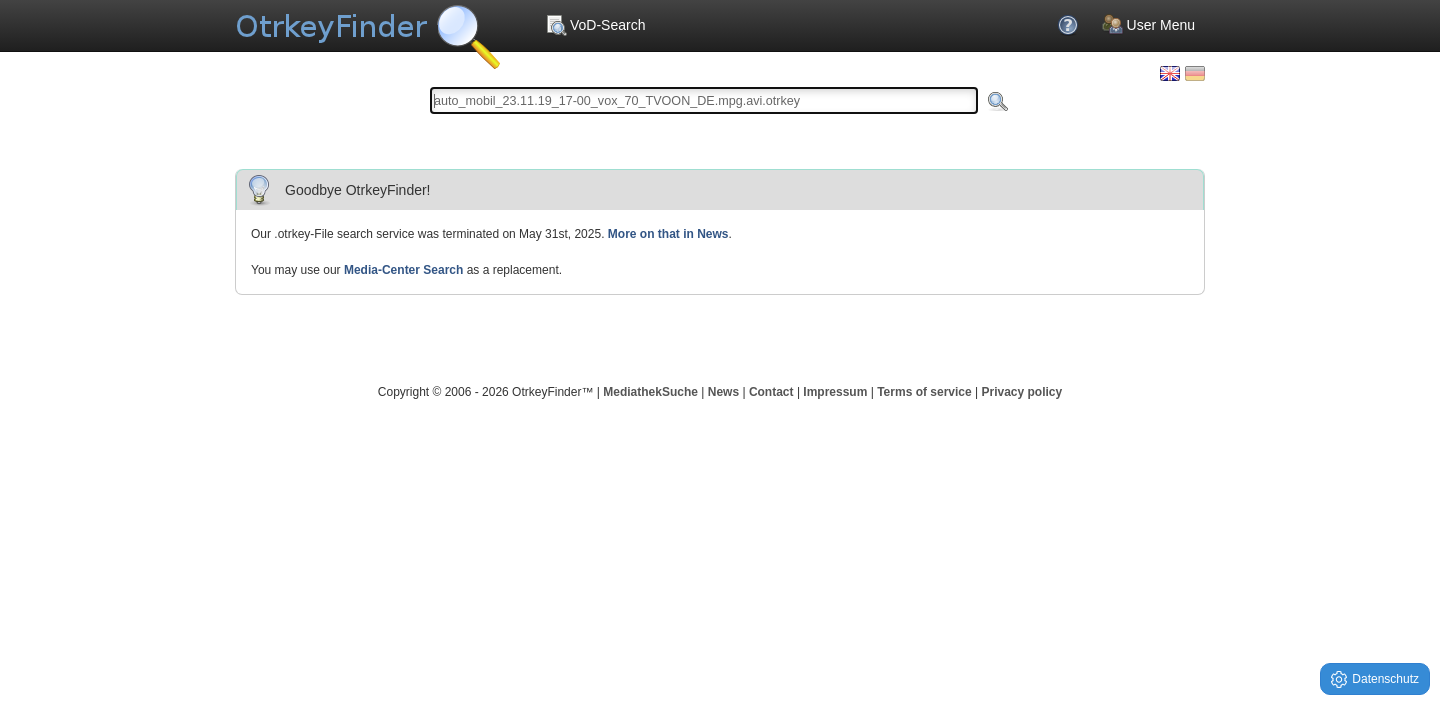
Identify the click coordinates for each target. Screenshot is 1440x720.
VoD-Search (595, 25)
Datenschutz (1375, 679)
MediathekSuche (650, 392)
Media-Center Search (403, 270)
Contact (771, 392)
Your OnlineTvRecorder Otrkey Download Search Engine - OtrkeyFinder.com (367, 30)
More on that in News (668, 234)
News (723, 392)
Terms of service (924, 392)
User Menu (1148, 25)
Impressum (835, 392)
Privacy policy (1021, 392)
